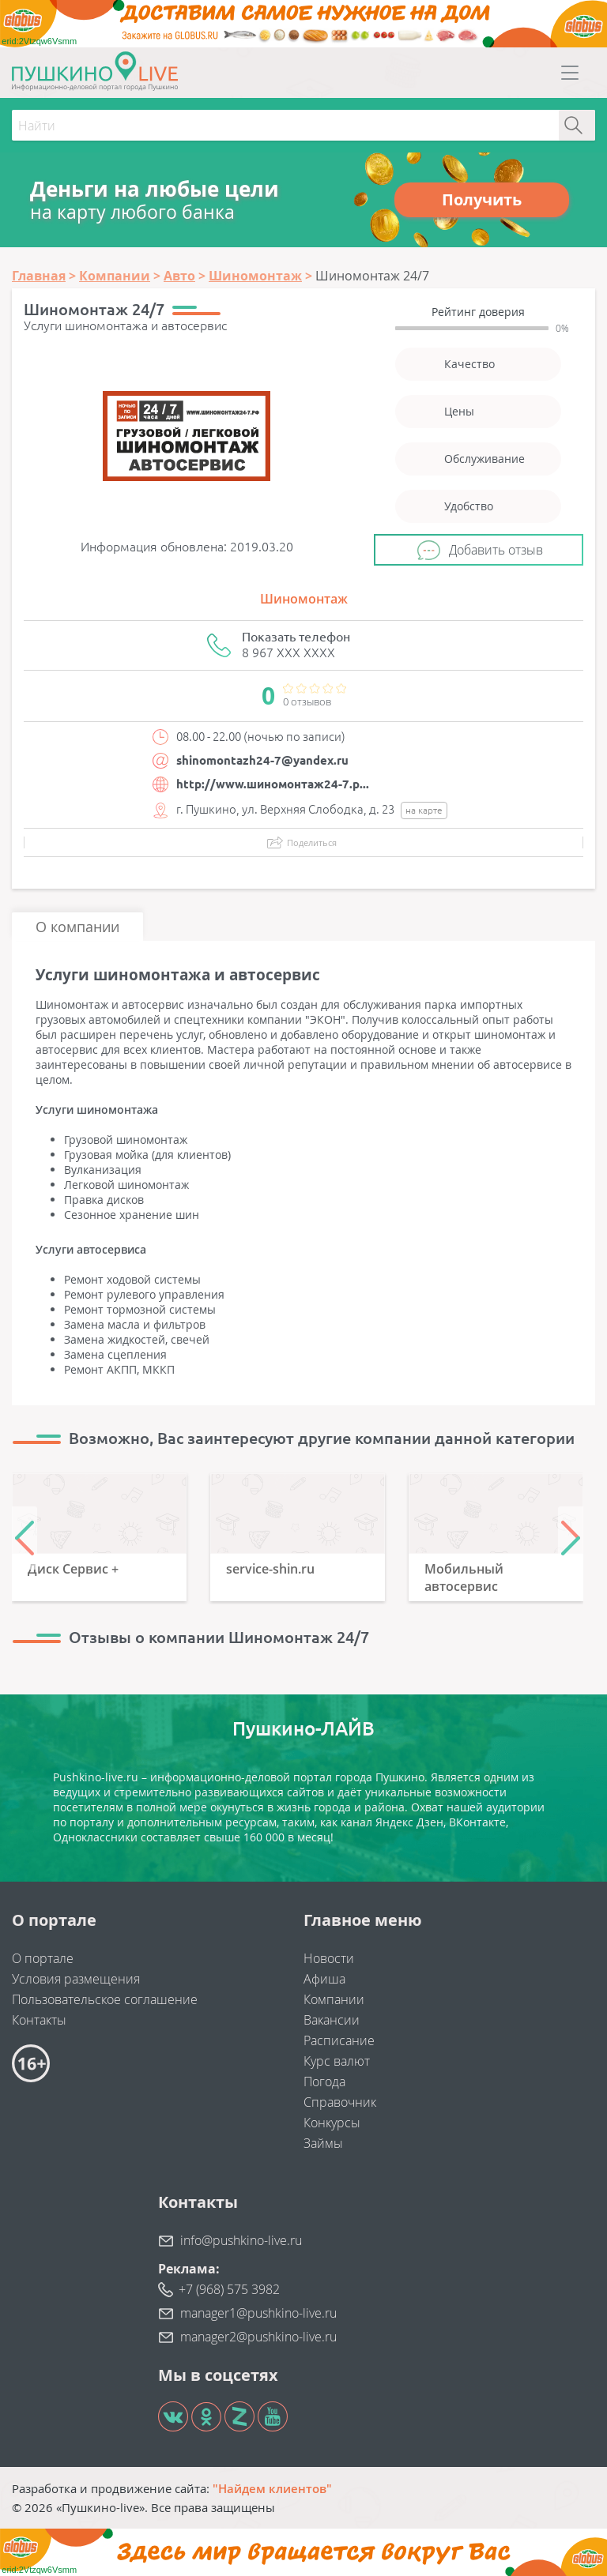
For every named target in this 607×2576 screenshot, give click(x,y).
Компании (334, 1999)
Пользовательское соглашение (105, 1999)
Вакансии (332, 2020)
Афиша (324, 1978)
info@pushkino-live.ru (241, 2240)
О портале (43, 1958)
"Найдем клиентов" (272, 2488)
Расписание (339, 2040)
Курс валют (337, 2061)
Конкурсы (332, 2122)
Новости (329, 1958)
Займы (323, 2143)
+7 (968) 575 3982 (229, 2289)
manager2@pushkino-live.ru (258, 2336)
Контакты (39, 2020)
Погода (324, 2081)
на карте (424, 810)
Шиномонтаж (304, 598)
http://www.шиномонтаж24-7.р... (272, 784)
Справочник (340, 2102)
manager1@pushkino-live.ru (258, 2313)
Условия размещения (76, 1978)
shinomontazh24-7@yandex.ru (262, 760)
